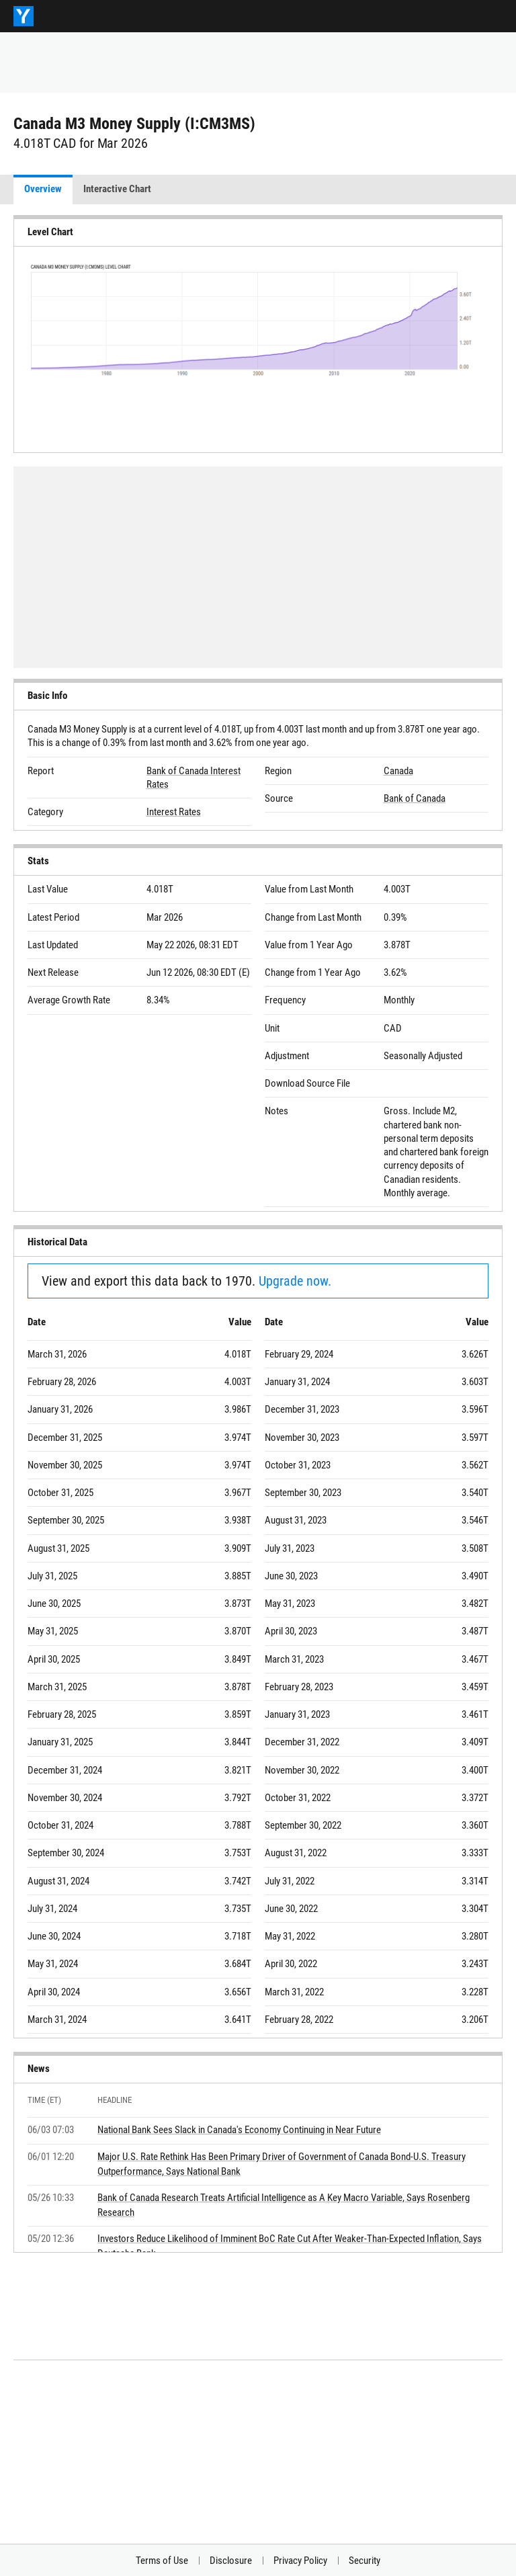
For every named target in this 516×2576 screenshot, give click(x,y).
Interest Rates (173, 812)
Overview (43, 189)
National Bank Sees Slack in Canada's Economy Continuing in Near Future (239, 2130)
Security (364, 2560)
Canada (398, 771)
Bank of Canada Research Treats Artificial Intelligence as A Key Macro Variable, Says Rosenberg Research (283, 2205)
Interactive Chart (117, 189)
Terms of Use (162, 2560)
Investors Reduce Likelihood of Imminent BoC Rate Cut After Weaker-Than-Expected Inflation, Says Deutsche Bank (289, 2246)
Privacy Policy (300, 2560)
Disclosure (231, 2560)
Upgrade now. (295, 1281)
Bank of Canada (414, 798)
